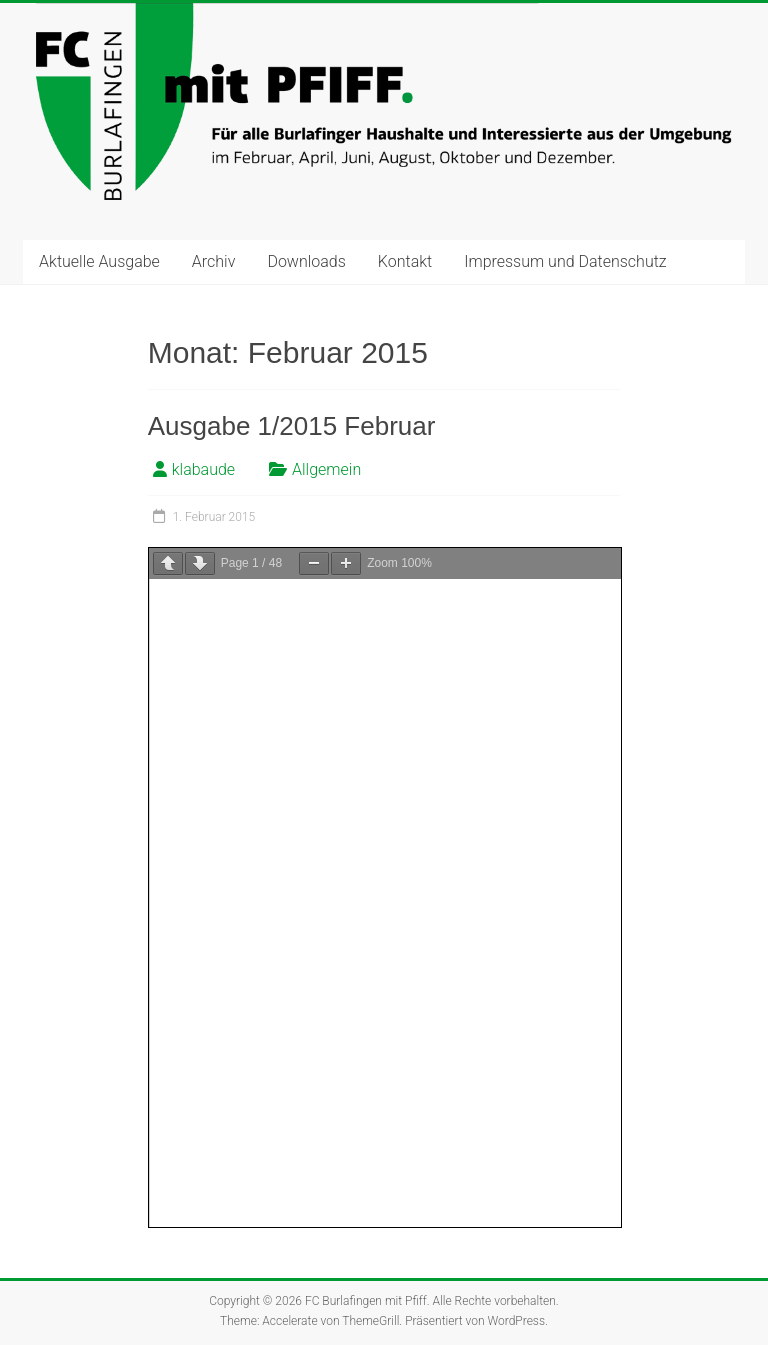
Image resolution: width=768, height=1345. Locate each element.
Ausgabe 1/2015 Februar (292, 426)
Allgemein (326, 469)
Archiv (214, 261)
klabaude (203, 469)
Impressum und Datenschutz (565, 261)
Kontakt (405, 261)
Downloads (306, 261)
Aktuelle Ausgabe (99, 261)
